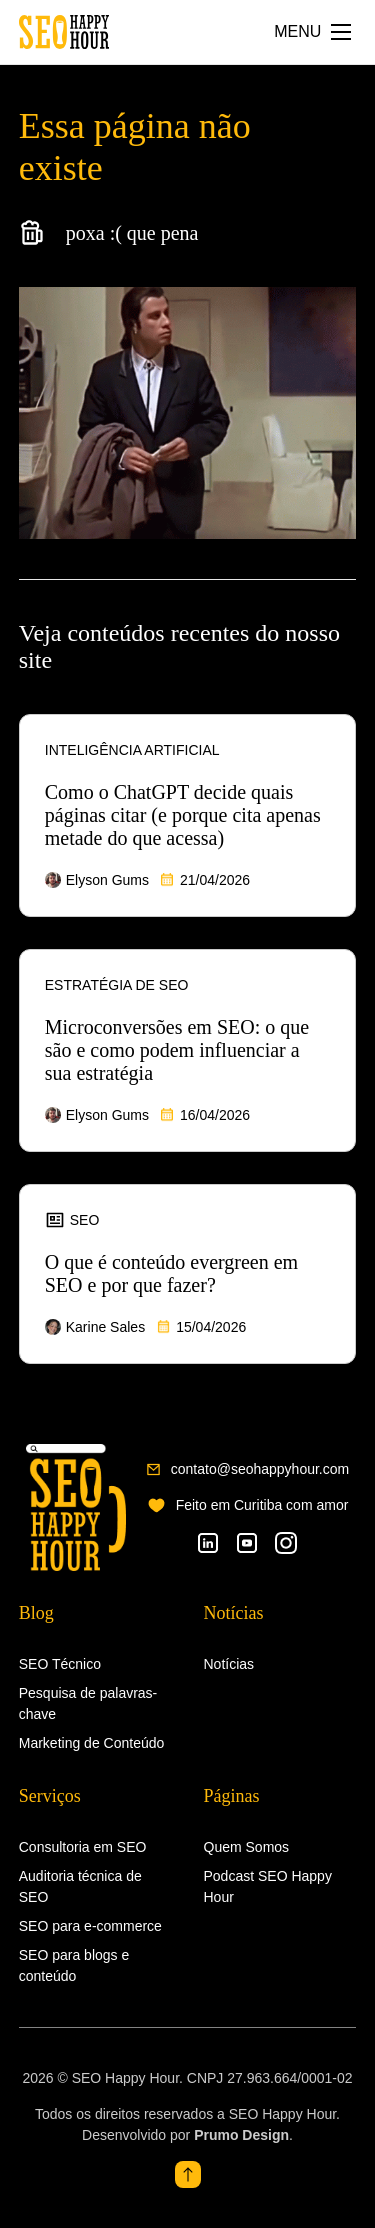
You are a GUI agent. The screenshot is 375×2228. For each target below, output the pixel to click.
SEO (72, 1220)
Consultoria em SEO (83, 1847)
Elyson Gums (107, 880)
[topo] (188, 2174)
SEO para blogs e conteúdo (74, 1965)
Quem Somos (247, 1847)
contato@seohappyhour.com (260, 1469)
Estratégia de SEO (117, 985)
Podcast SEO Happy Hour (268, 1886)
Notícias (229, 1664)
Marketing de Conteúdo (92, 1743)
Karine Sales (105, 1327)
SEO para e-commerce (90, 1926)
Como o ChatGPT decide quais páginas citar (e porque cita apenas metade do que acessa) (183, 815)
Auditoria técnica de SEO (80, 1886)
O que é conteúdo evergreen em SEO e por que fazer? (171, 1273)
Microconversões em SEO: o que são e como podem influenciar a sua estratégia (177, 1050)
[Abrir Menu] (312, 32)
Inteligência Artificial (132, 750)
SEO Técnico (60, 1664)
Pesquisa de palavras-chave (88, 1703)
